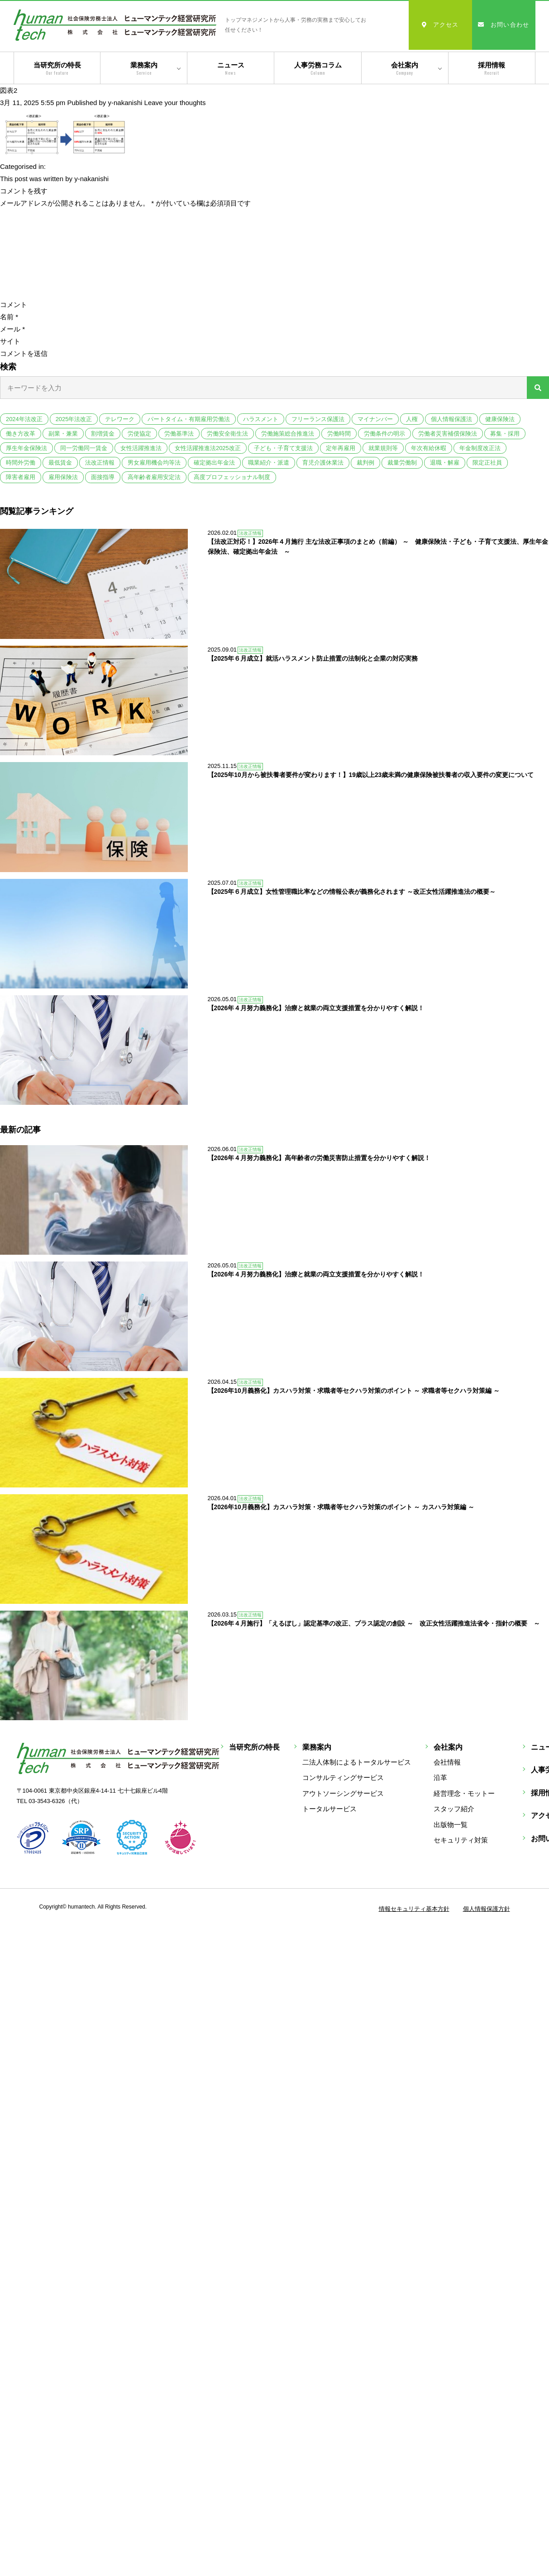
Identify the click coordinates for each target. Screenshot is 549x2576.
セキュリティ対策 (461, 1748)
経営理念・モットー (464, 1702)
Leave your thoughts (175, 102)
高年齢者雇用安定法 (154, 477)
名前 (9, 317)
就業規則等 (383, 448)
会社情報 (447, 1670)
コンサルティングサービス (343, 1686)
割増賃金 (103, 433)
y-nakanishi (125, 102)
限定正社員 (487, 462)
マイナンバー (375, 419)
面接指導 (103, 477)
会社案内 (405, 68)
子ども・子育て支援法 (283, 448)
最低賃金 (60, 462)
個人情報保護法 (451, 419)
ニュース (230, 68)
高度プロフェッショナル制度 (232, 477)
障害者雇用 (20, 477)
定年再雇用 (340, 448)
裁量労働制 (402, 462)
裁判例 (365, 462)
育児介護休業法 (323, 462)
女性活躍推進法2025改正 (208, 448)
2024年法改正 (24, 419)
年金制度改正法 (480, 448)
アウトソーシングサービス (343, 1702)
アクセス (440, 24)
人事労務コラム (317, 68)
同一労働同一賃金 (83, 448)
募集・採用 (505, 433)
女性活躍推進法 (141, 448)
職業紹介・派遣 (268, 462)
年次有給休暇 (428, 448)
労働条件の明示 (384, 433)
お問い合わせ (503, 24)
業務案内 (143, 68)
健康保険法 (500, 419)
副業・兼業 (63, 433)
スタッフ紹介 (454, 1717)
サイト (10, 341)
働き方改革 (20, 433)
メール (12, 329)
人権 (412, 419)
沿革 (440, 1686)
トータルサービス (329, 1717)
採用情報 (492, 68)
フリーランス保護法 (317, 419)
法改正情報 (100, 462)
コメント (13, 304)
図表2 (8, 90)
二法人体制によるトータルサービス (356, 1670)
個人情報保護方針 (486, 1817)
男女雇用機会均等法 (154, 462)
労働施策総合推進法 (287, 433)
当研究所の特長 (57, 68)
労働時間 (339, 433)
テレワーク (119, 419)
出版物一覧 (451, 1733)
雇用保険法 (63, 477)
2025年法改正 (74, 419)
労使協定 (139, 433)
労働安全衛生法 (227, 433)
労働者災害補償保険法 (447, 433)
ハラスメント (260, 419)
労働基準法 (179, 433)
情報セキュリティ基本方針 (414, 1817)
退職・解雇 (444, 462)
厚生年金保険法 (26, 448)
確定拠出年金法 (214, 462)
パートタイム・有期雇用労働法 (189, 419)
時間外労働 (20, 462)
